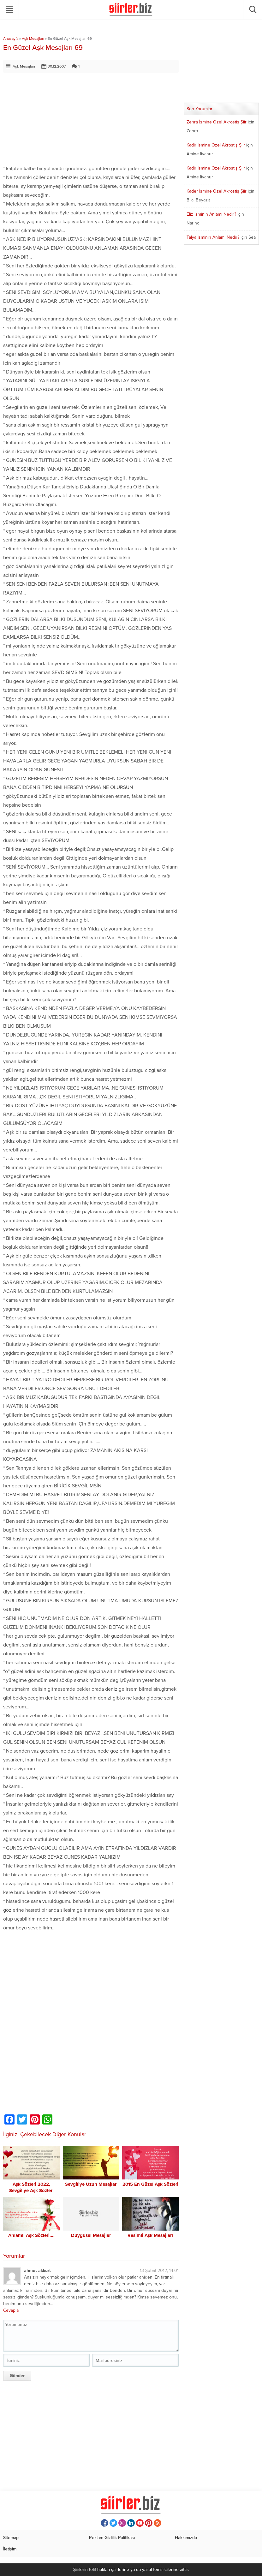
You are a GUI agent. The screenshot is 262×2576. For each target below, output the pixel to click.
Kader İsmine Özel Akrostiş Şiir (217, 191)
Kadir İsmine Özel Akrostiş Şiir (216, 145)
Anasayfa (10, 38)
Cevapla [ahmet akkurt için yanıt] (11, 2310)
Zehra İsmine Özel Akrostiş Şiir (217, 122)
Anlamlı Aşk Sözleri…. (31, 2235)
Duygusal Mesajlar (91, 2235)
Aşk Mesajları (33, 38)
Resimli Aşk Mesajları (150, 2235)
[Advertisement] (91, 120)
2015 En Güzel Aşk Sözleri (150, 2184)
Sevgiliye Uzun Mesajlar (90, 2184)
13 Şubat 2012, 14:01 (159, 2270)
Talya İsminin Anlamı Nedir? (213, 237)
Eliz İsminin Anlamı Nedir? (211, 214)
